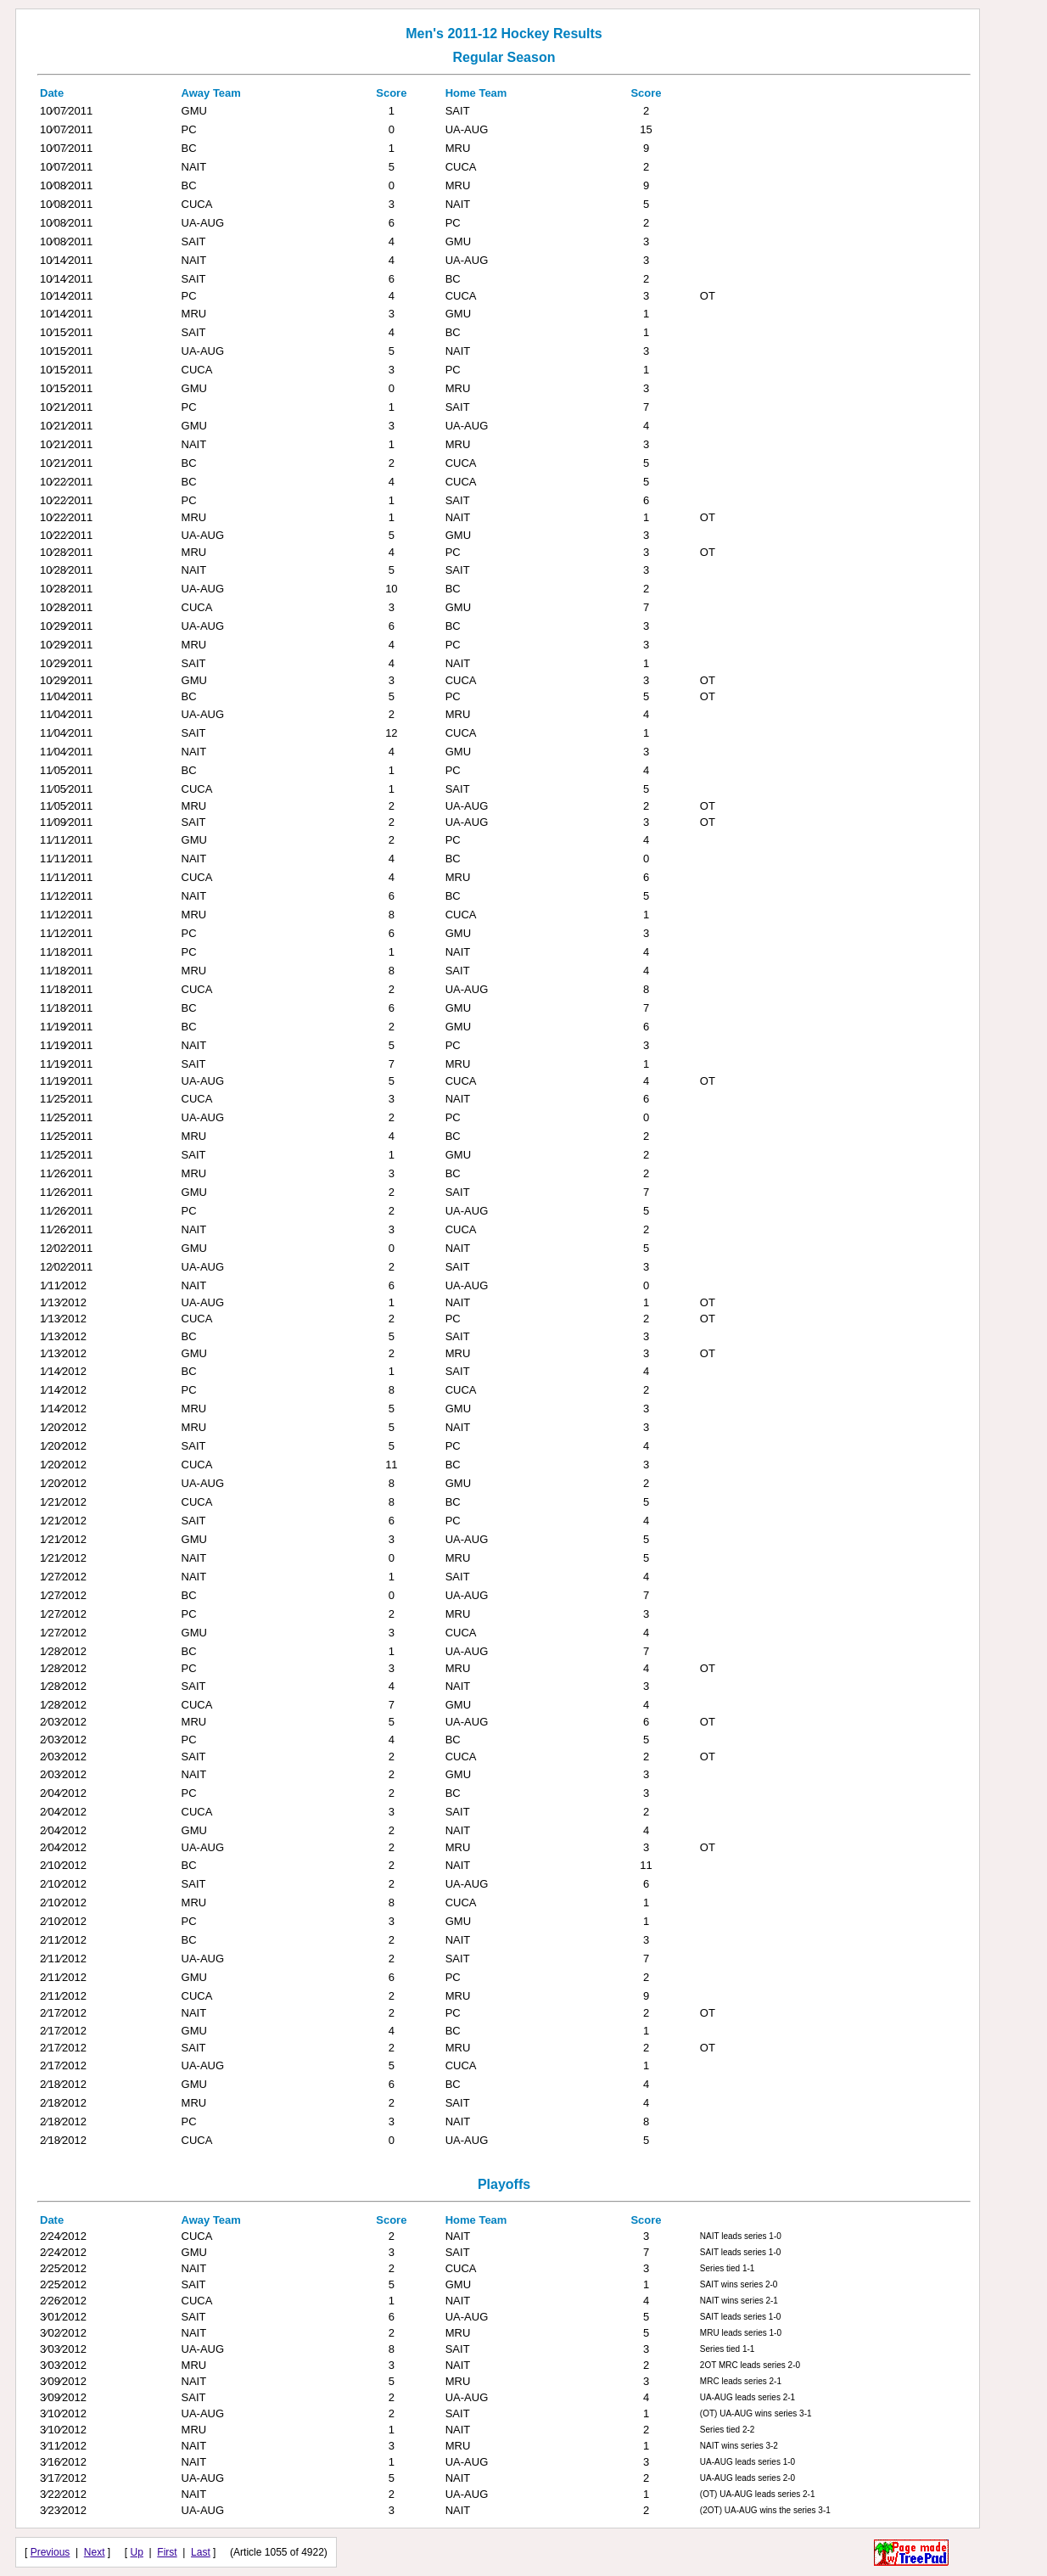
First (166, 2552)
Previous (50, 2552)
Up (137, 2552)
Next (94, 2552)
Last (200, 2552)
